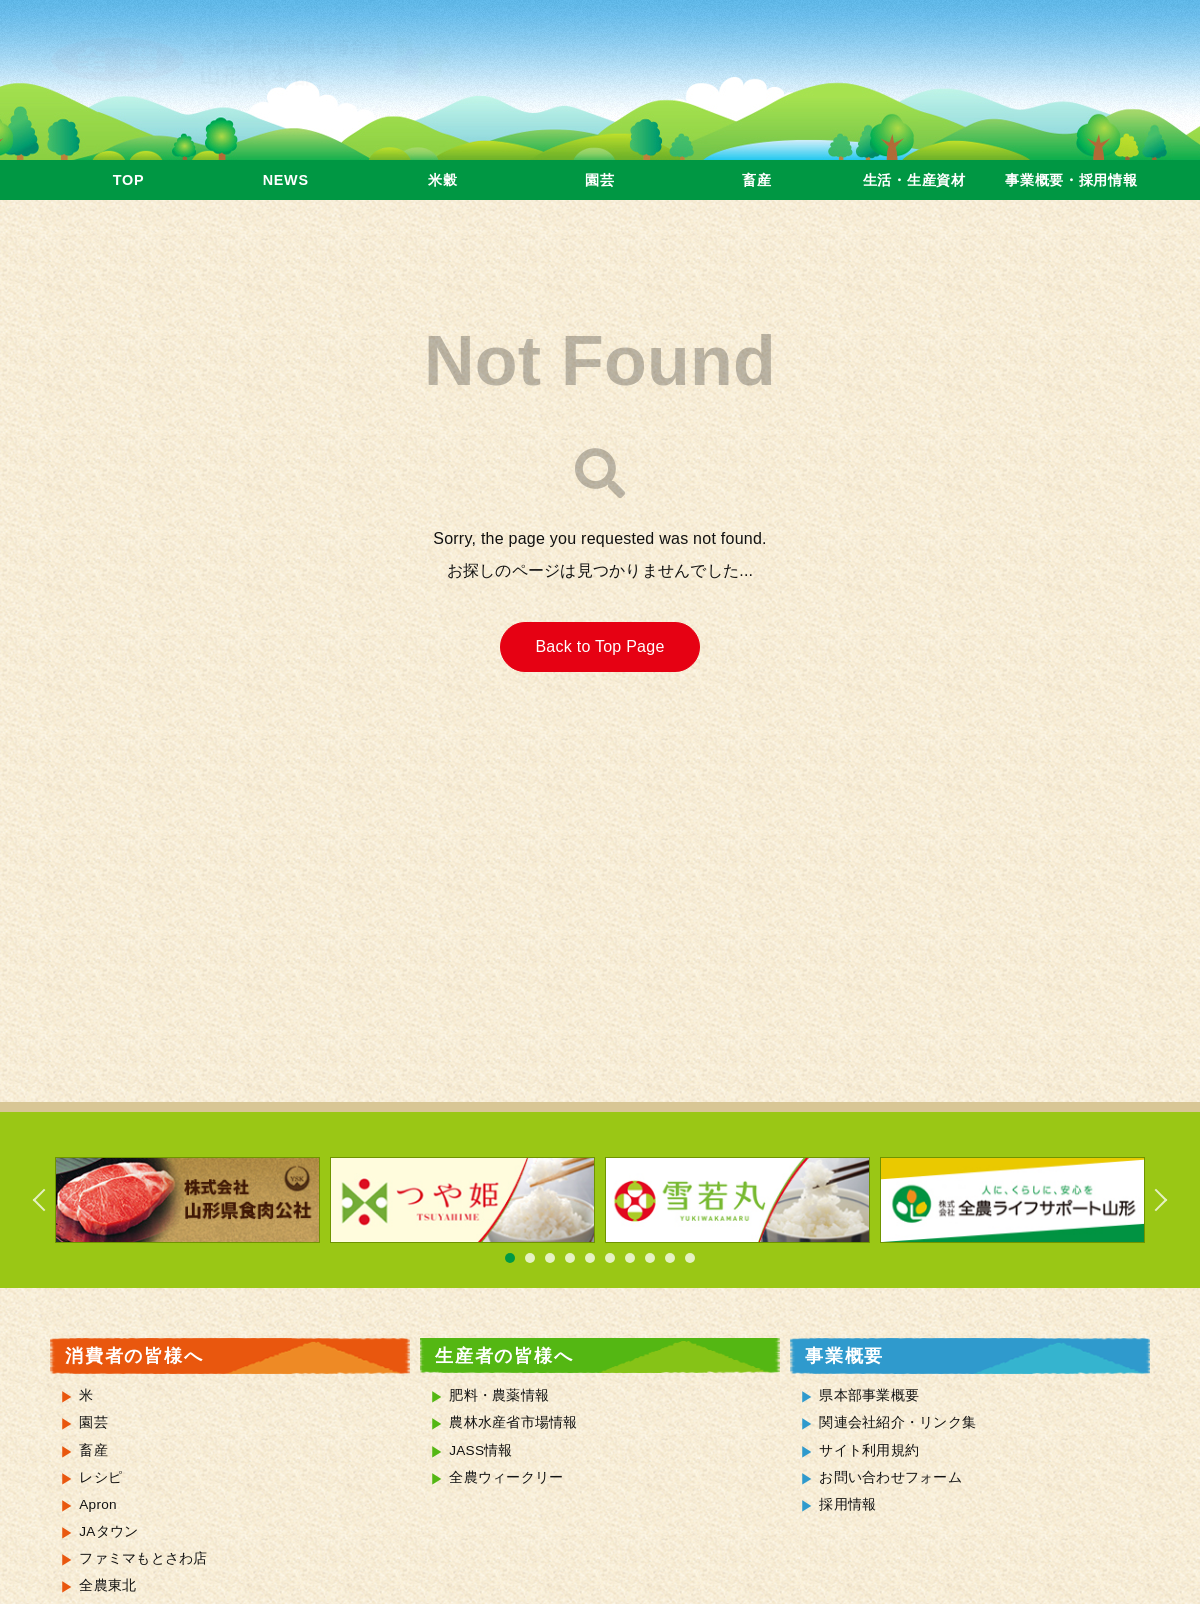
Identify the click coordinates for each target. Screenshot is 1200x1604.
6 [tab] (610, 1258)
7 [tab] (630, 1258)
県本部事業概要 (869, 1395)
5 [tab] (590, 1258)
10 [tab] (690, 1258)
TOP (128, 180)
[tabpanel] (187, 1200)
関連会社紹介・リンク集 (897, 1422)
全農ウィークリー (506, 1477)
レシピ (100, 1477)
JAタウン (108, 1531)
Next (1150, 1200)
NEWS (286, 180)
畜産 (756, 180)
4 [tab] (570, 1258)
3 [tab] (550, 1258)
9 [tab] (670, 1258)
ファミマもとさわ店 (143, 1558)
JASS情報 (481, 1450)
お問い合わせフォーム (890, 1477)
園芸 (599, 180)
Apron (98, 1504)
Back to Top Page (599, 646)
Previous (50, 1200)
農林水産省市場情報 (513, 1422)
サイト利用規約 (869, 1450)
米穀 (442, 180)
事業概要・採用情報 (1071, 180)
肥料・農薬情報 (499, 1395)
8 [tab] (650, 1258)
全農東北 (107, 1585)
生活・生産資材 (914, 180)
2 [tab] (530, 1258)
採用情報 (847, 1504)
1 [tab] (510, 1258)
